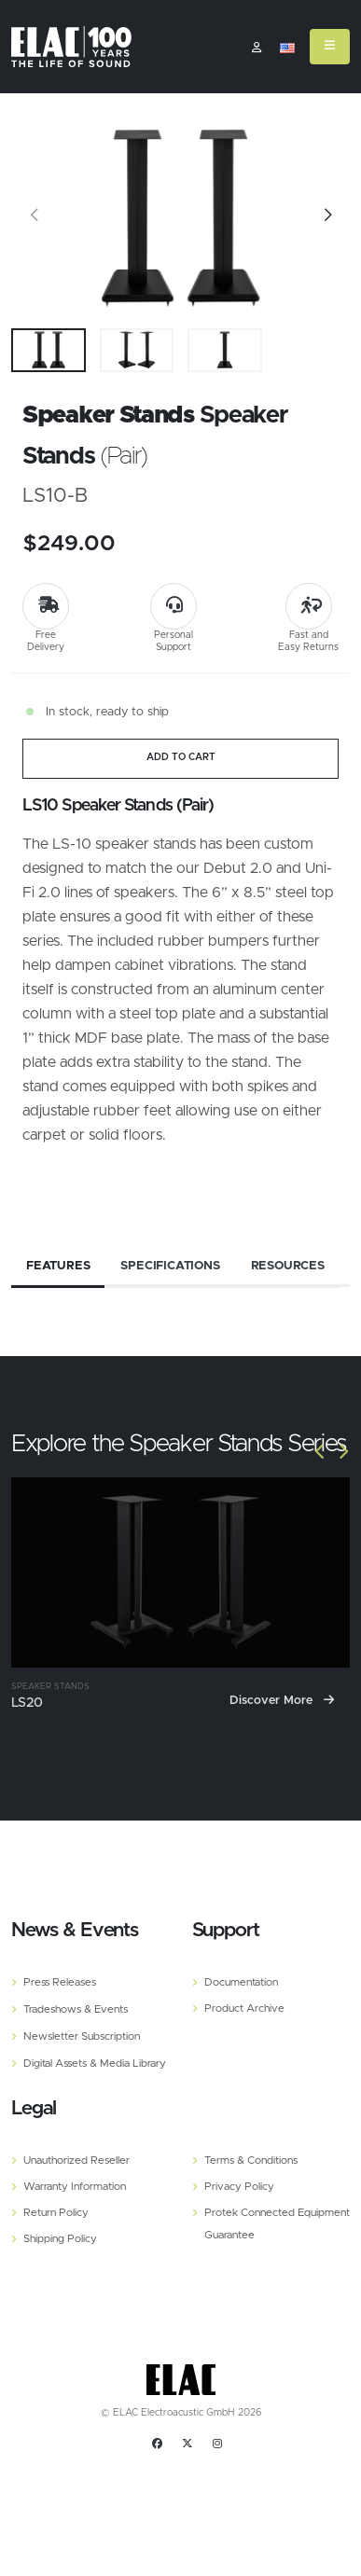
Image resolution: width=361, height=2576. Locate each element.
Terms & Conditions (251, 2160)
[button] (287, 48)
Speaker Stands (50, 1686)
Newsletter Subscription (81, 2036)
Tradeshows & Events (75, 2009)
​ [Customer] (256, 48)
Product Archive (244, 2008)
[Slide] (34, 218)
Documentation (241, 1982)
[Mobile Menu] (330, 46)
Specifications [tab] (169, 1265)
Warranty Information (74, 2186)
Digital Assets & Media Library (94, 2063)
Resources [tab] (288, 1265)
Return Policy (56, 2213)
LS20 (26, 1702)
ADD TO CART (180, 757)
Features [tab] (58, 1265)
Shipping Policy (60, 2239)
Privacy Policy (239, 2186)
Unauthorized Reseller (76, 2160)
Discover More (281, 1700)
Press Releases (59, 1982)
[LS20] (180, 1571)
